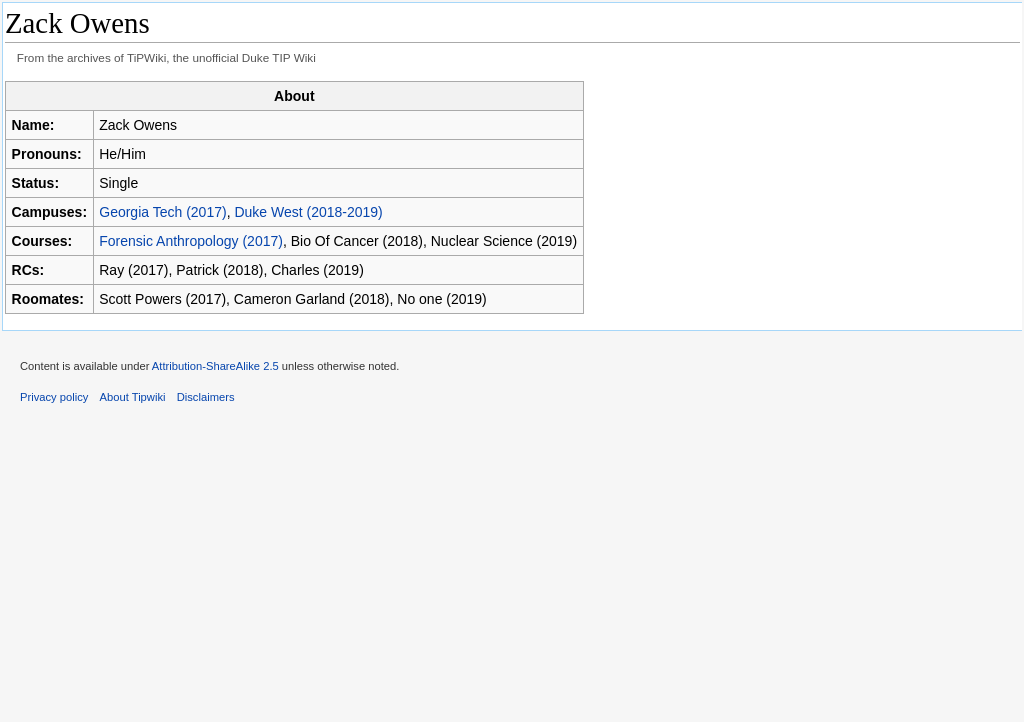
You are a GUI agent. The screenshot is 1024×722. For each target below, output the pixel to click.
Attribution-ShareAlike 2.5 (215, 366)
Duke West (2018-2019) (308, 212)
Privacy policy (54, 397)
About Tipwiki (133, 397)
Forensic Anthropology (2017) (191, 241)
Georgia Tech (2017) (162, 212)
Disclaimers (206, 397)
